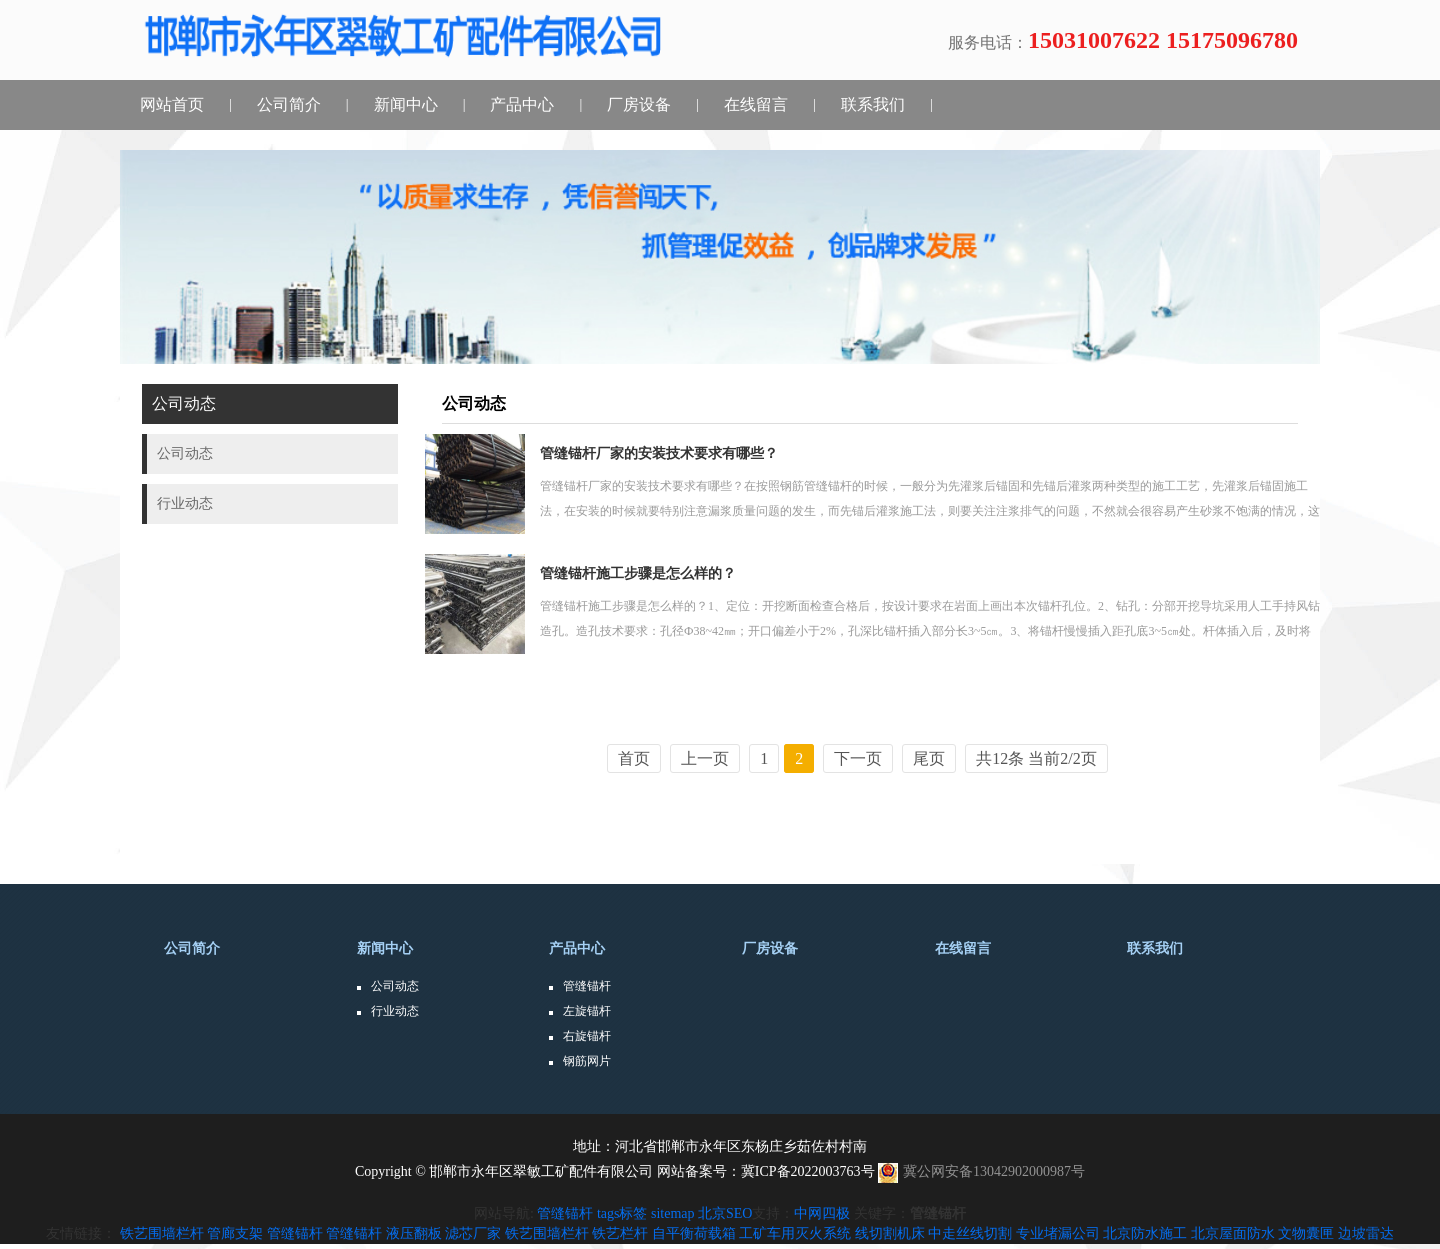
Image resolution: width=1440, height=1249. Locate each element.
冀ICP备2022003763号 (808, 1171)
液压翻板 (414, 1233)
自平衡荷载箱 (694, 1233)
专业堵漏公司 (1058, 1233)
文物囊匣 (1306, 1233)
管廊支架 (235, 1233)
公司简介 (289, 104)
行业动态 (395, 1011)
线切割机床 (890, 1233)
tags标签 (622, 1213)
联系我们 (873, 104)
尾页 (929, 758)
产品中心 (522, 104)
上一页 (705, 758)
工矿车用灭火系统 (795, 1233)
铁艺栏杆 (620, 1233)
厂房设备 (639, 104)
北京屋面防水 (1233, 1233)
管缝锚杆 (587, 986)
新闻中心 (406, 104)
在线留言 (756, 104)
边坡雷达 (1366, 1233)
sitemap (673, 1213)
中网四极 (822, 1213)
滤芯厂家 (473, 1233)
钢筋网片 (587, 1061)
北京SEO (725, 1213)
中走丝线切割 (970, 1233)
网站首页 (172, 104)
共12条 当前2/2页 (1036, 758)
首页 (634, 758)
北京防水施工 (1145, 1233)
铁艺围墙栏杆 (162, 1233)
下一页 (858, 758)
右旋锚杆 (587, 1036)
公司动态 (395, 986)
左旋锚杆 (587, 1011)
